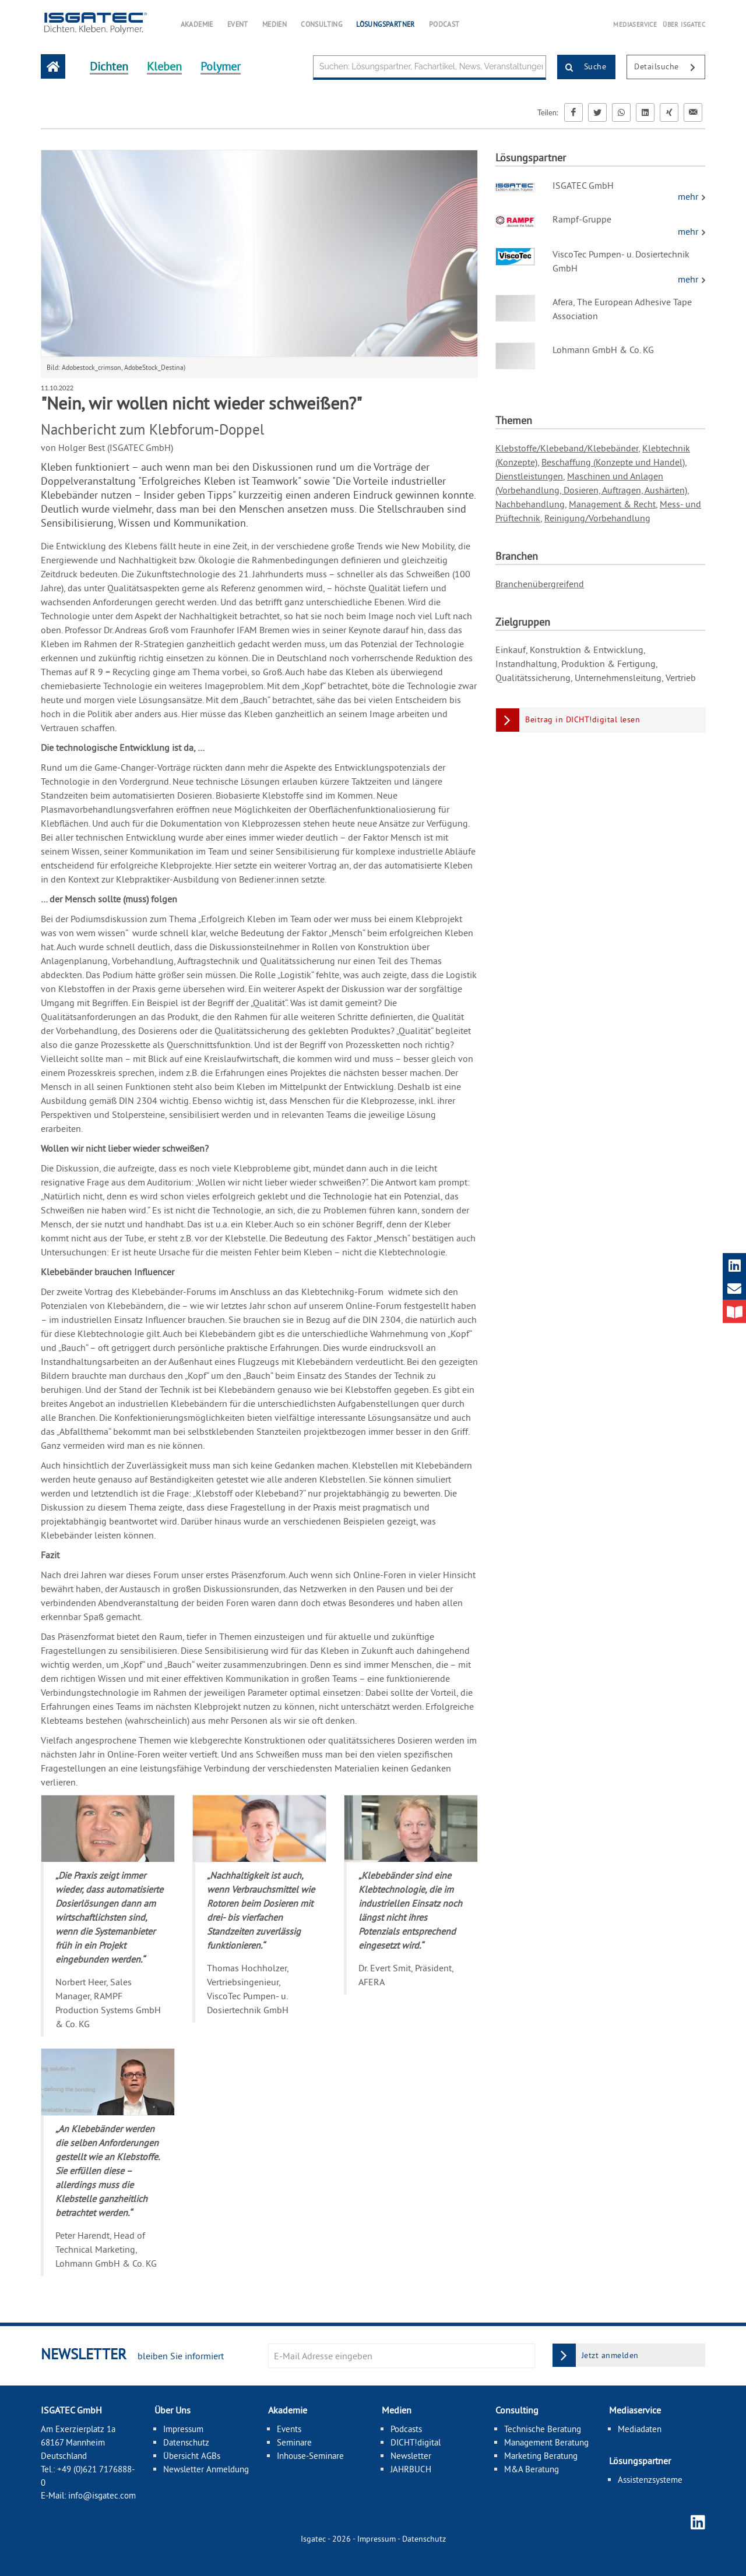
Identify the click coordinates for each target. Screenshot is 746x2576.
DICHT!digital (415, 2442)
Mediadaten (639, 2428)
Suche (582, 67)
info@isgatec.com (102, 2495)
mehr (689, 196)
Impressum (183, 2428)
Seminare (294, 2442)
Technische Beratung (542, 2428)
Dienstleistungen (529, 476)
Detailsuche (669, 67)
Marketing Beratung (541, 2455)
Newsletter (410, 2455)
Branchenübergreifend (539, 584)
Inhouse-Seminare (310, 2455)
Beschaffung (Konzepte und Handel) (613, 462)
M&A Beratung (531, 2469)
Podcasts (406, 2428)
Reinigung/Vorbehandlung (597, 518)
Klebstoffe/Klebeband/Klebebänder (566, 448)
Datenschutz (186, 2442)
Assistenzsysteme (650, 2479)
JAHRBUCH (410, 2469)
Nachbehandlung (530, 504)
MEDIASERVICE (635, 24)
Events (289, 2428)
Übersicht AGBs (191, 2455)
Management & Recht (612, 504)
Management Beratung (546, 2442)
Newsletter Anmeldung (206, 2469)
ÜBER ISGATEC (684, 24)
